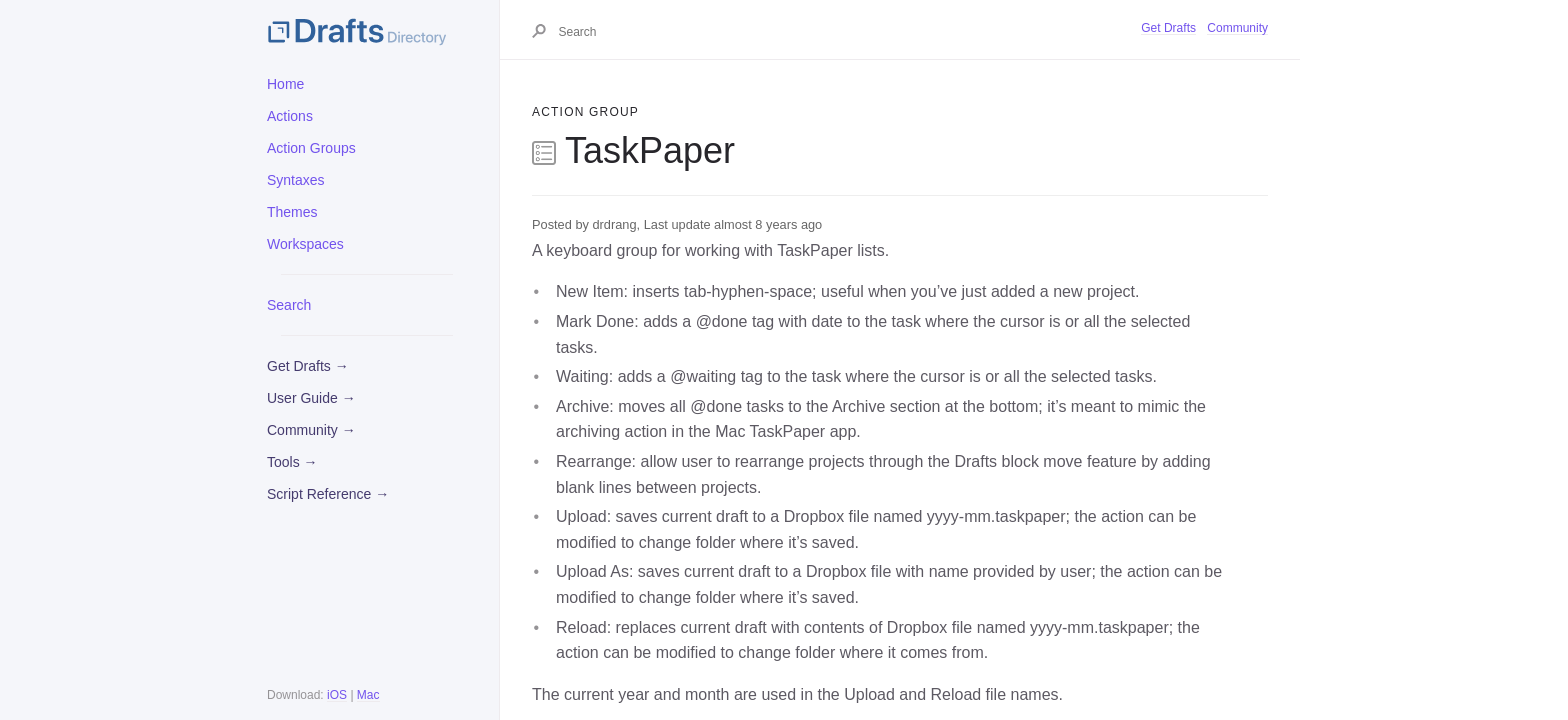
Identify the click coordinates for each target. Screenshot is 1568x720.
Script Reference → (328, 494)
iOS (337, 695)
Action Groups (311, 148)
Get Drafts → (308, 366)
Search (289, 305)
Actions (290, 116)
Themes (292, 212)
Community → (311, 430)
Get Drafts (1168, 28)
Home (285, 84)
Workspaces (305, 244)
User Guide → (311, 398)
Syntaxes (296, 180)
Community (1237, 28)
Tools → (292, 462)
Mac (368, 695)
